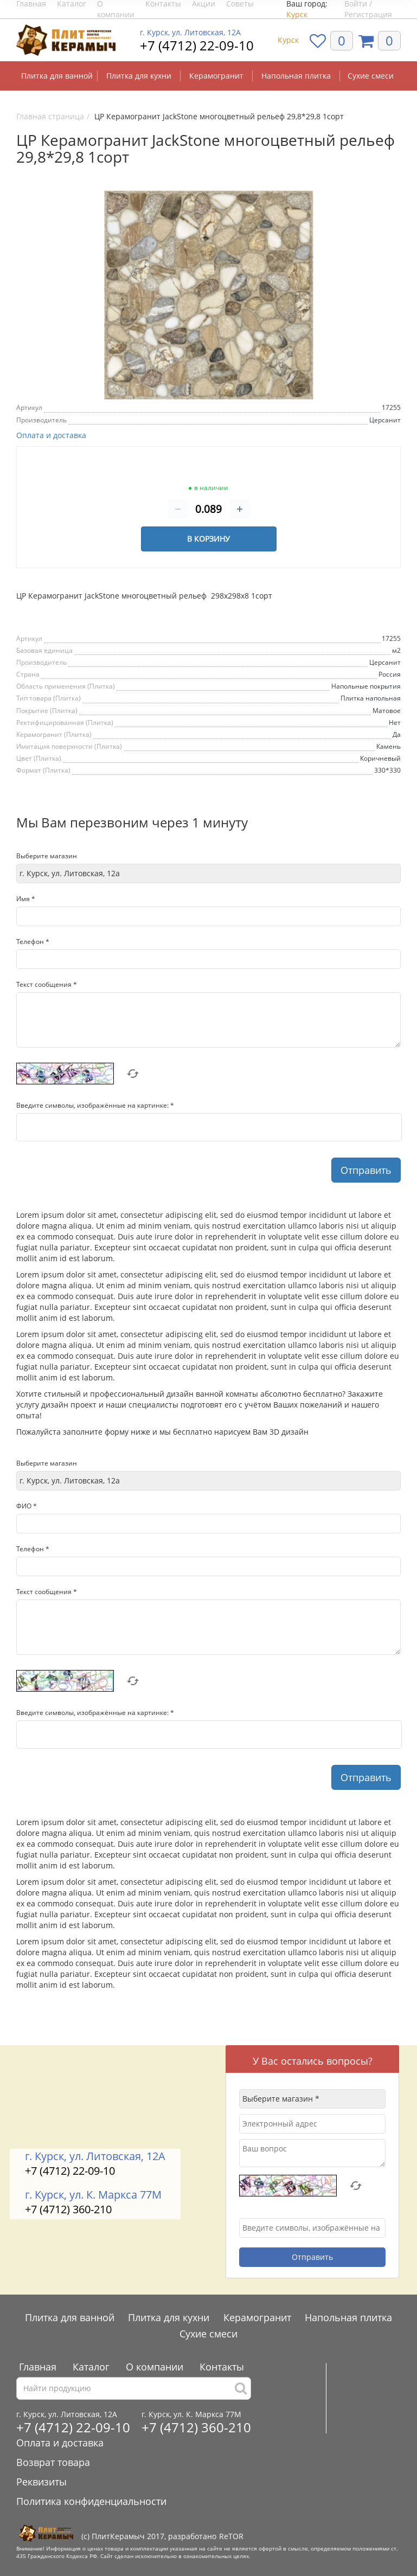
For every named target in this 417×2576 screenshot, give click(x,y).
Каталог (91, 2366)
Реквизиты (41, 2481)
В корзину (208, 539)
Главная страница (50, 116)
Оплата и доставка (51, 435)
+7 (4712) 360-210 (68, 2209)
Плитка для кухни (138, 75)
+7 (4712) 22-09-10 (197, 45)
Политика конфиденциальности (91, 2501)
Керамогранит (216, 75)
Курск (296, 14)
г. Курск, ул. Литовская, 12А (190, 32)
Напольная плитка (296, 75)
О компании (154, 2366)
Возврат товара (53, 2462)
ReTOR (231, 2536)
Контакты (222, 2366)
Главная (37, 2366)
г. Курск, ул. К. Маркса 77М (93, 2194)
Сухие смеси (371, 75)
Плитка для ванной (57, 75)
